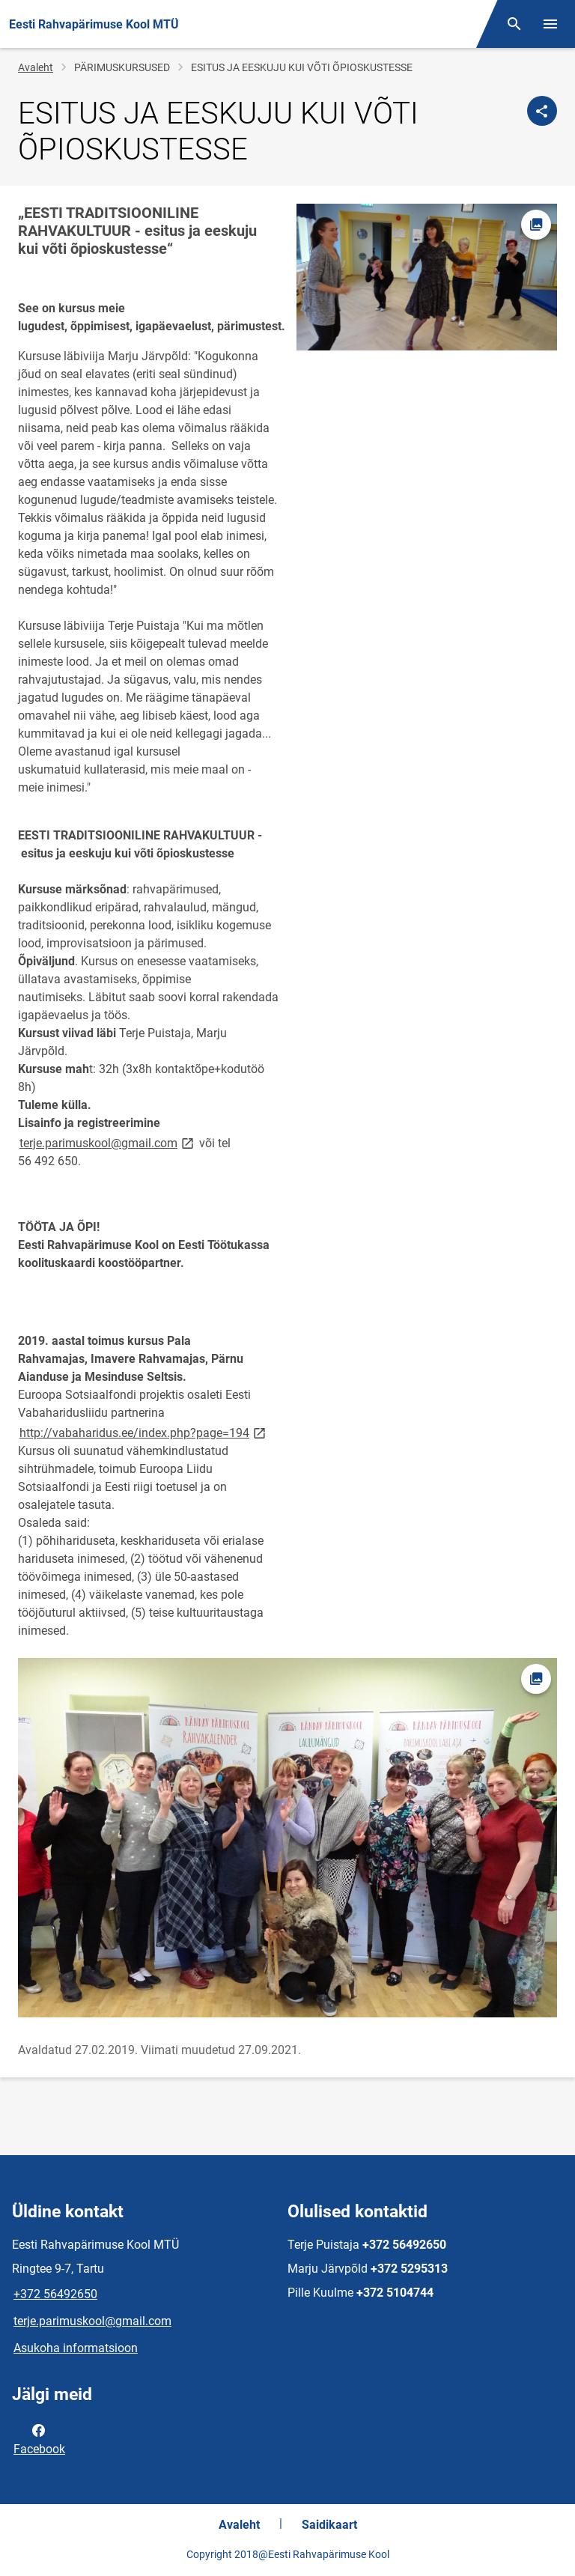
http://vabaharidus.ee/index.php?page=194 (143, 1432)
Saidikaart (329, 2525)
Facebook (39, 2438)
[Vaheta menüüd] (550, 24)
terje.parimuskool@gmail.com (107, 1142)
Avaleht (35, 67)
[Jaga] (542, 111)
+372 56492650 (55, 2294)
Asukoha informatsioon (75, 2348)
